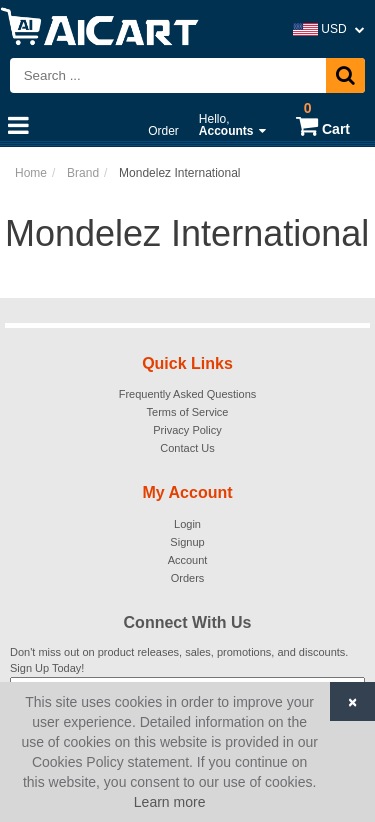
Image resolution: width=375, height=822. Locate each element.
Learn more (170, 802)
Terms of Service (188, 412)
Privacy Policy (187, 430)
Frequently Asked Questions (188, 394)
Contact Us (187, 448)
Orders (188, 578)
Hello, (232, 125)
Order (163, 131)
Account (188, 560)
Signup (187, 542)
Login (187, 524)
